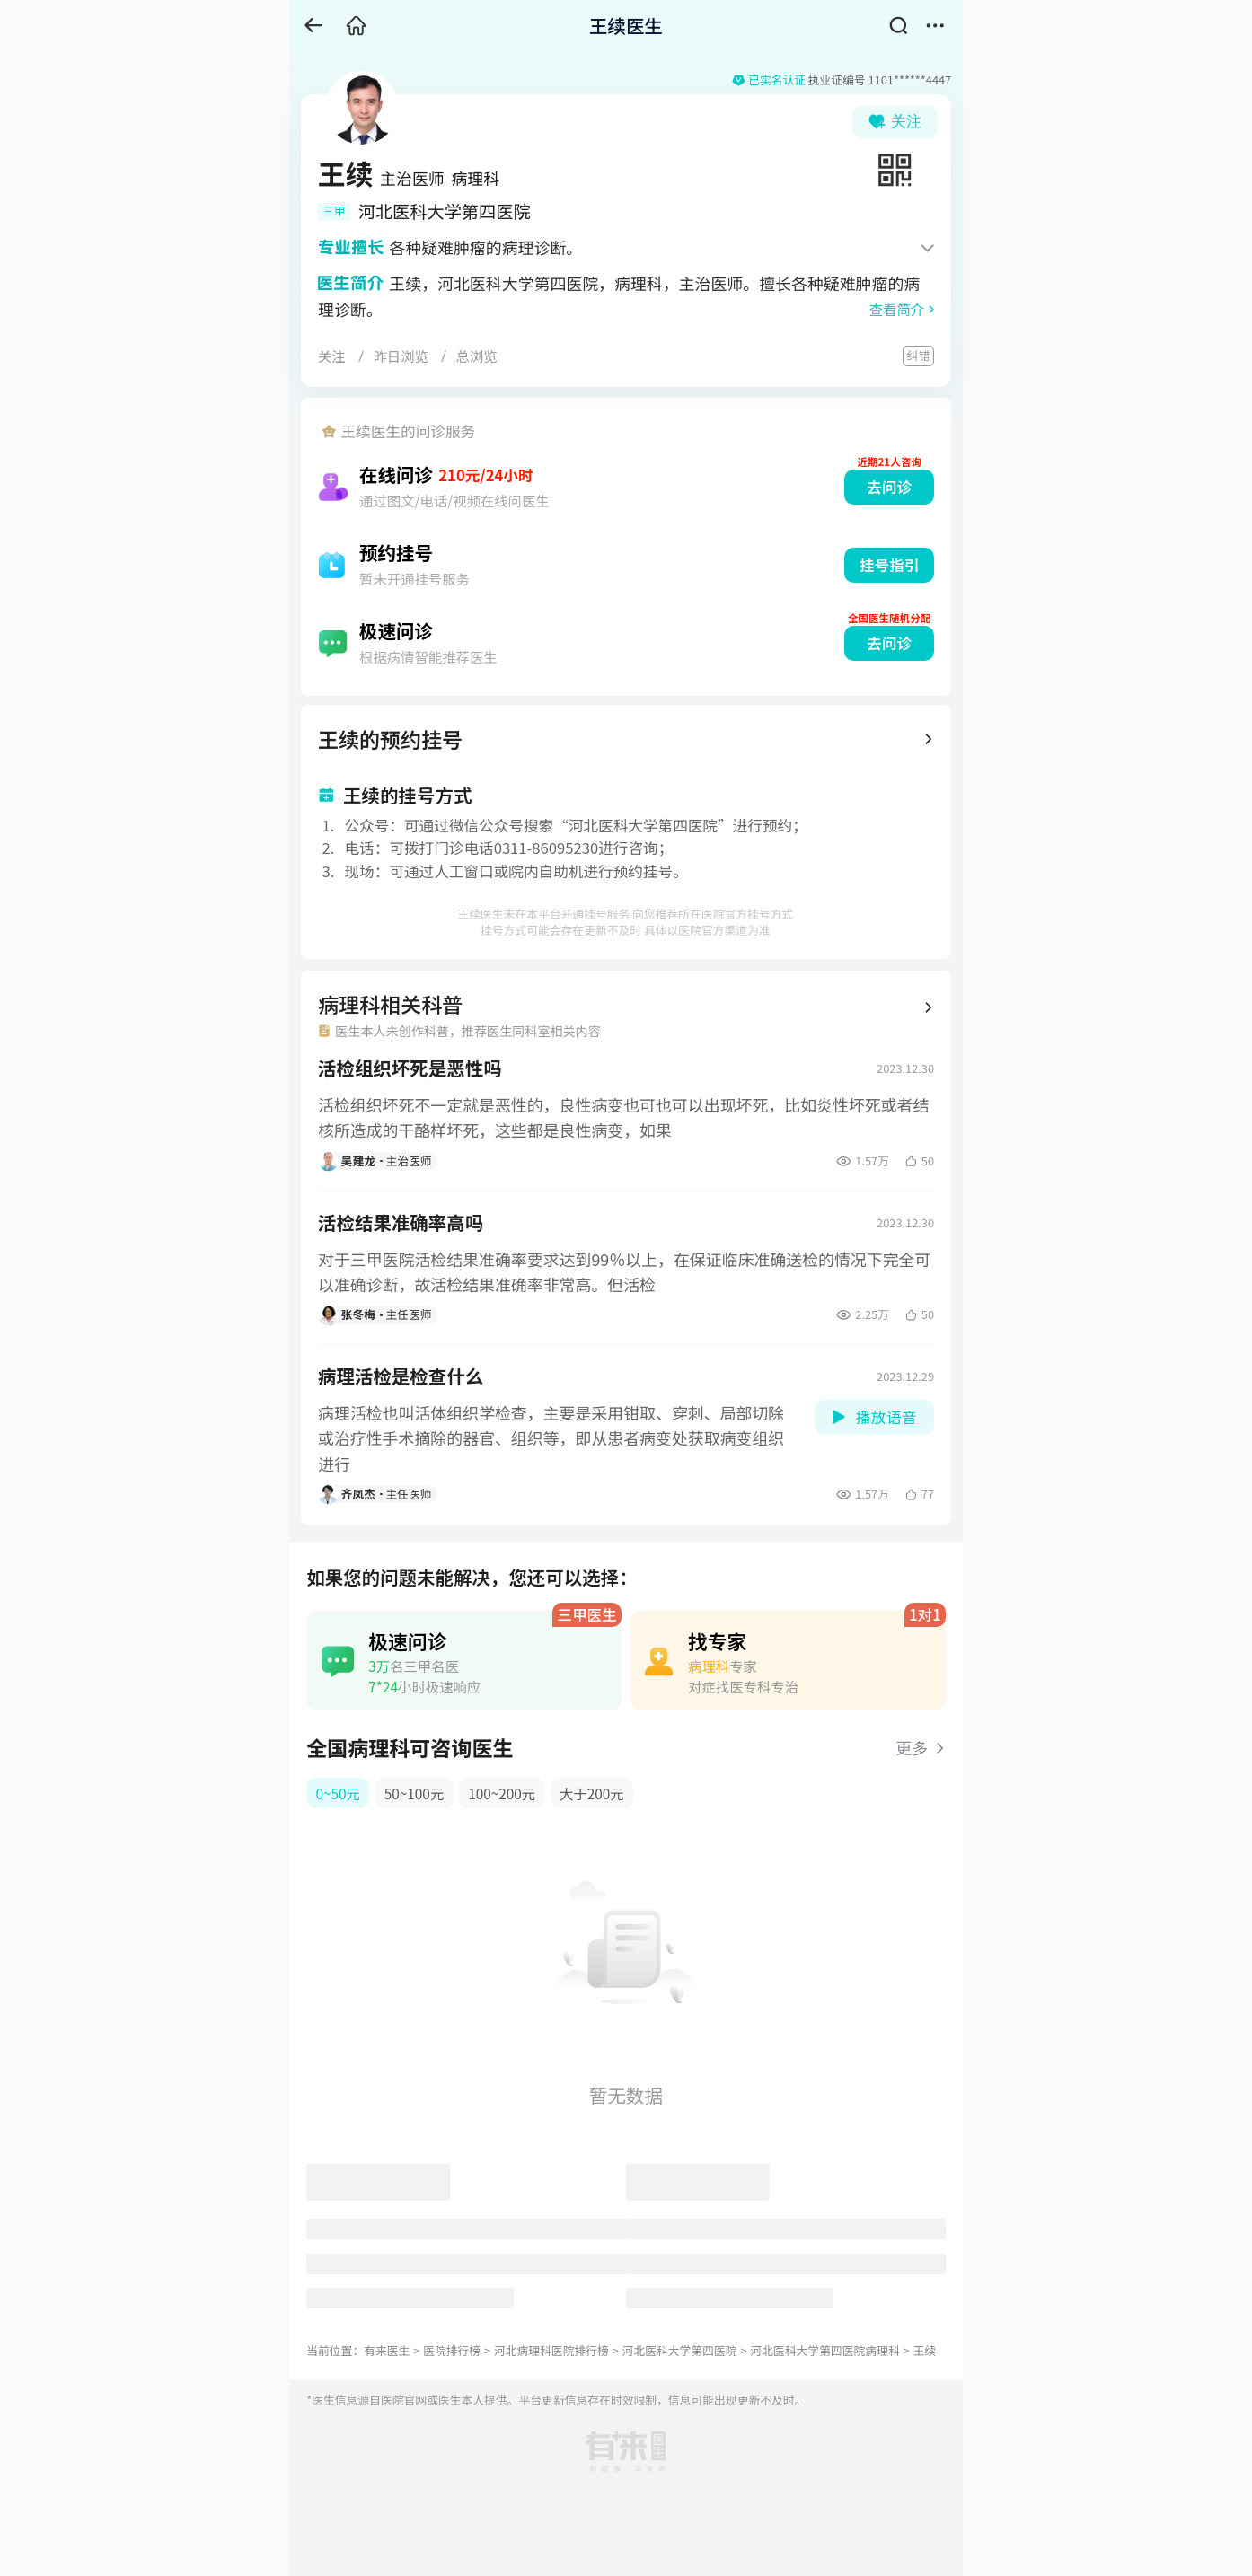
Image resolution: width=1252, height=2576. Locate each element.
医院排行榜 (452, 2350)
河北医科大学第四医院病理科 (824, 2350)
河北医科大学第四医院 (679, 2350)
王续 (924, 2350)
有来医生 (387, 2350)
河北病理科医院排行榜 (551, 2350)
